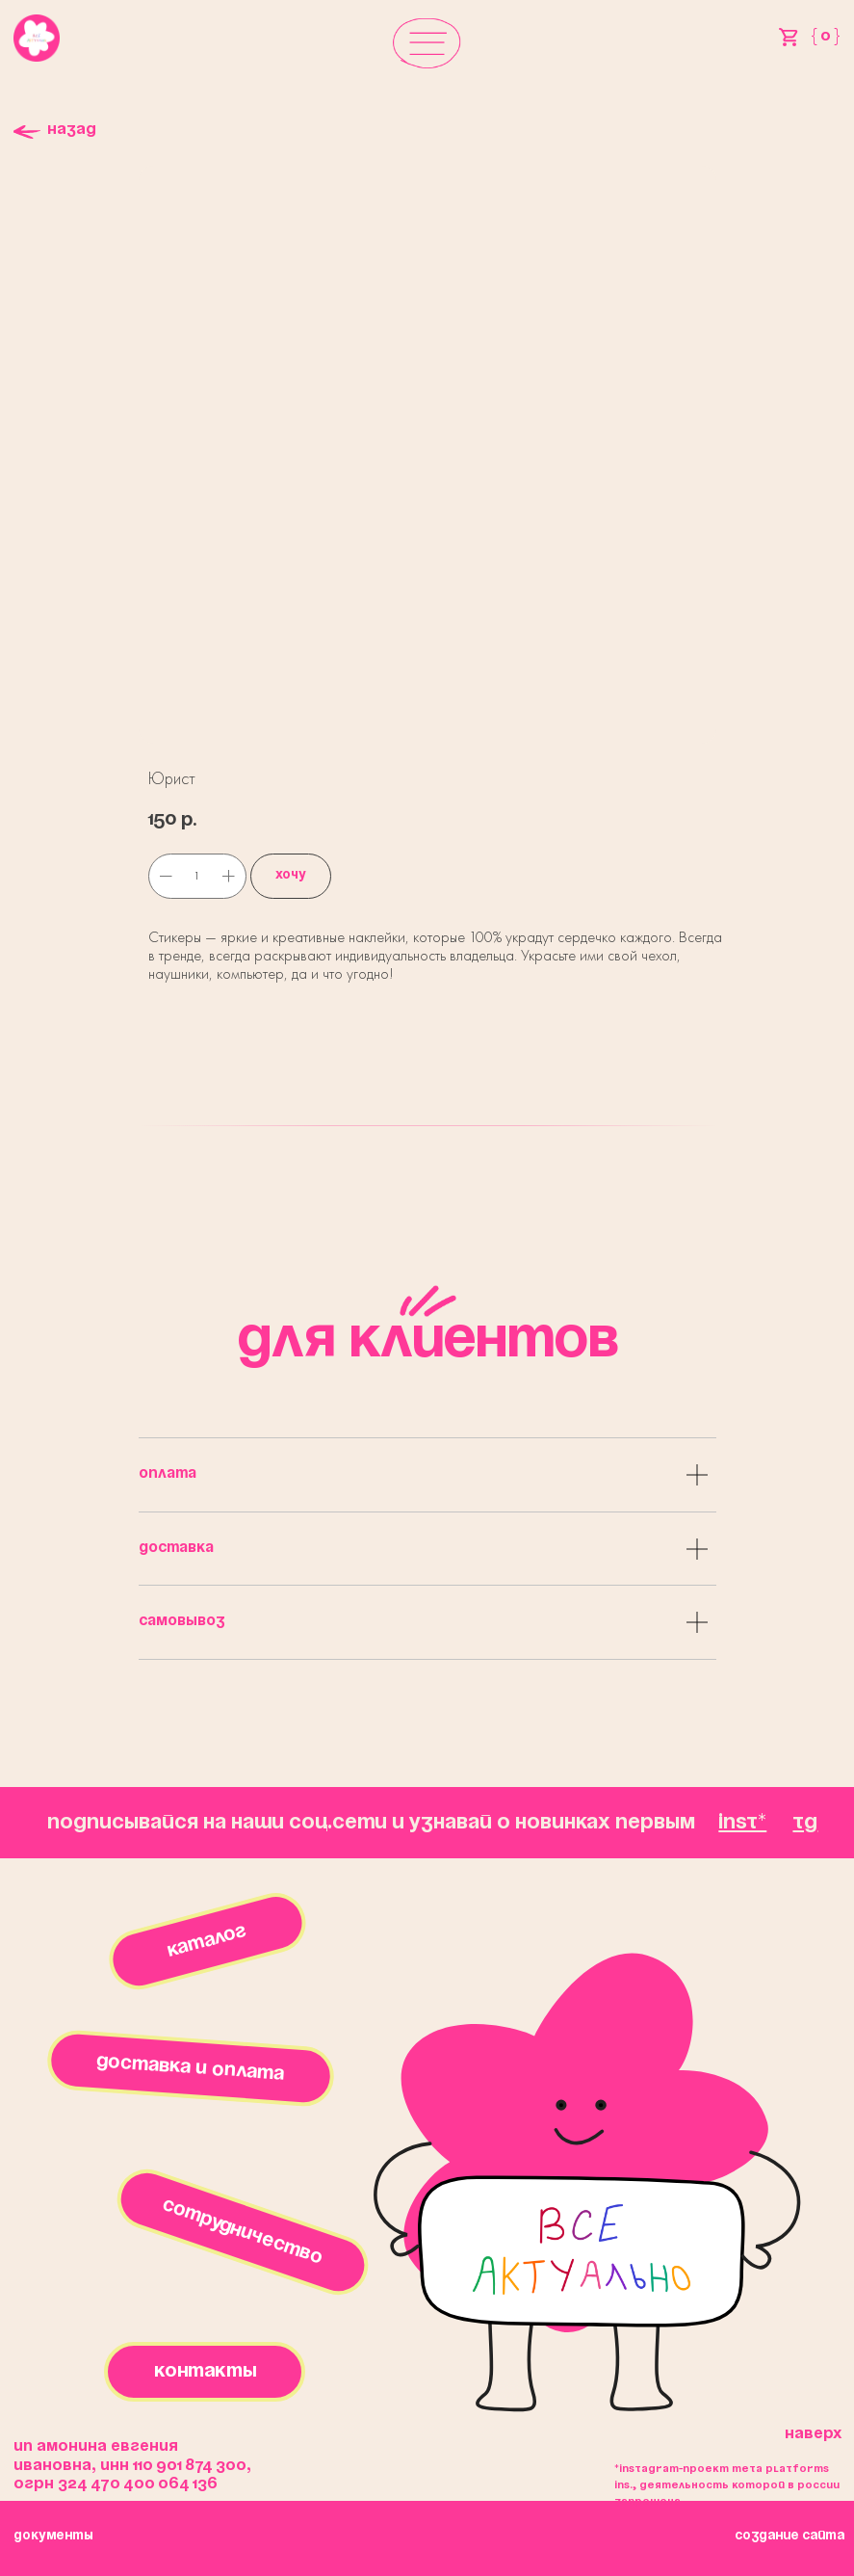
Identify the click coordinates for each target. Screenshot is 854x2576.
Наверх (813, 2434)
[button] (426, 42)
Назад (71, 129)
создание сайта (789, 2536)
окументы (53, 2536)
